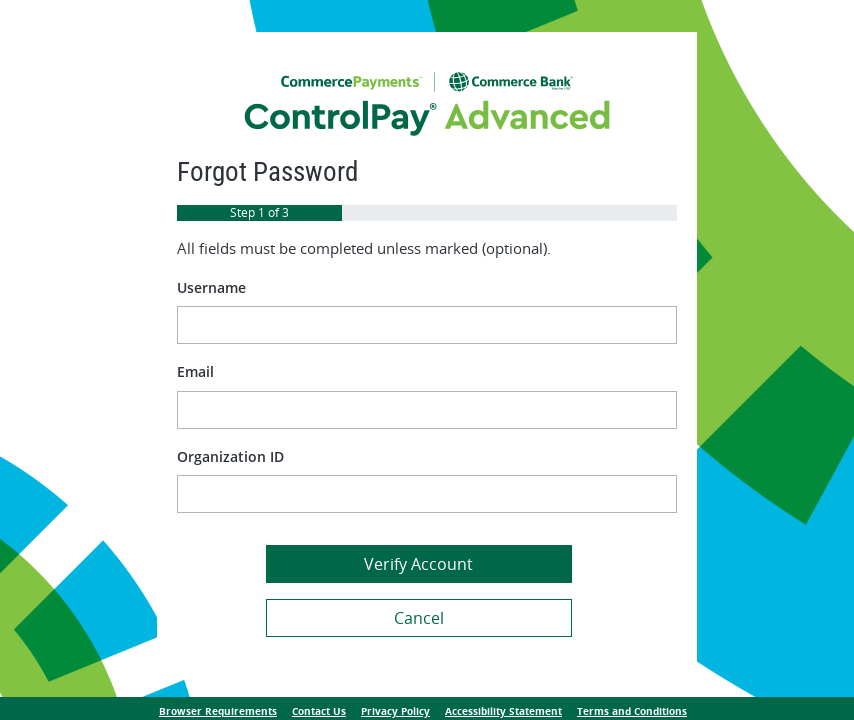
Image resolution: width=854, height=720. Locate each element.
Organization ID (230, 456)
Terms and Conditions (632, 711)
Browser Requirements (218, 711)
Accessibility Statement (503, 711)
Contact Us (319, 711)
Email (195, 371)
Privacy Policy (395, 711)
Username (211, 287)
